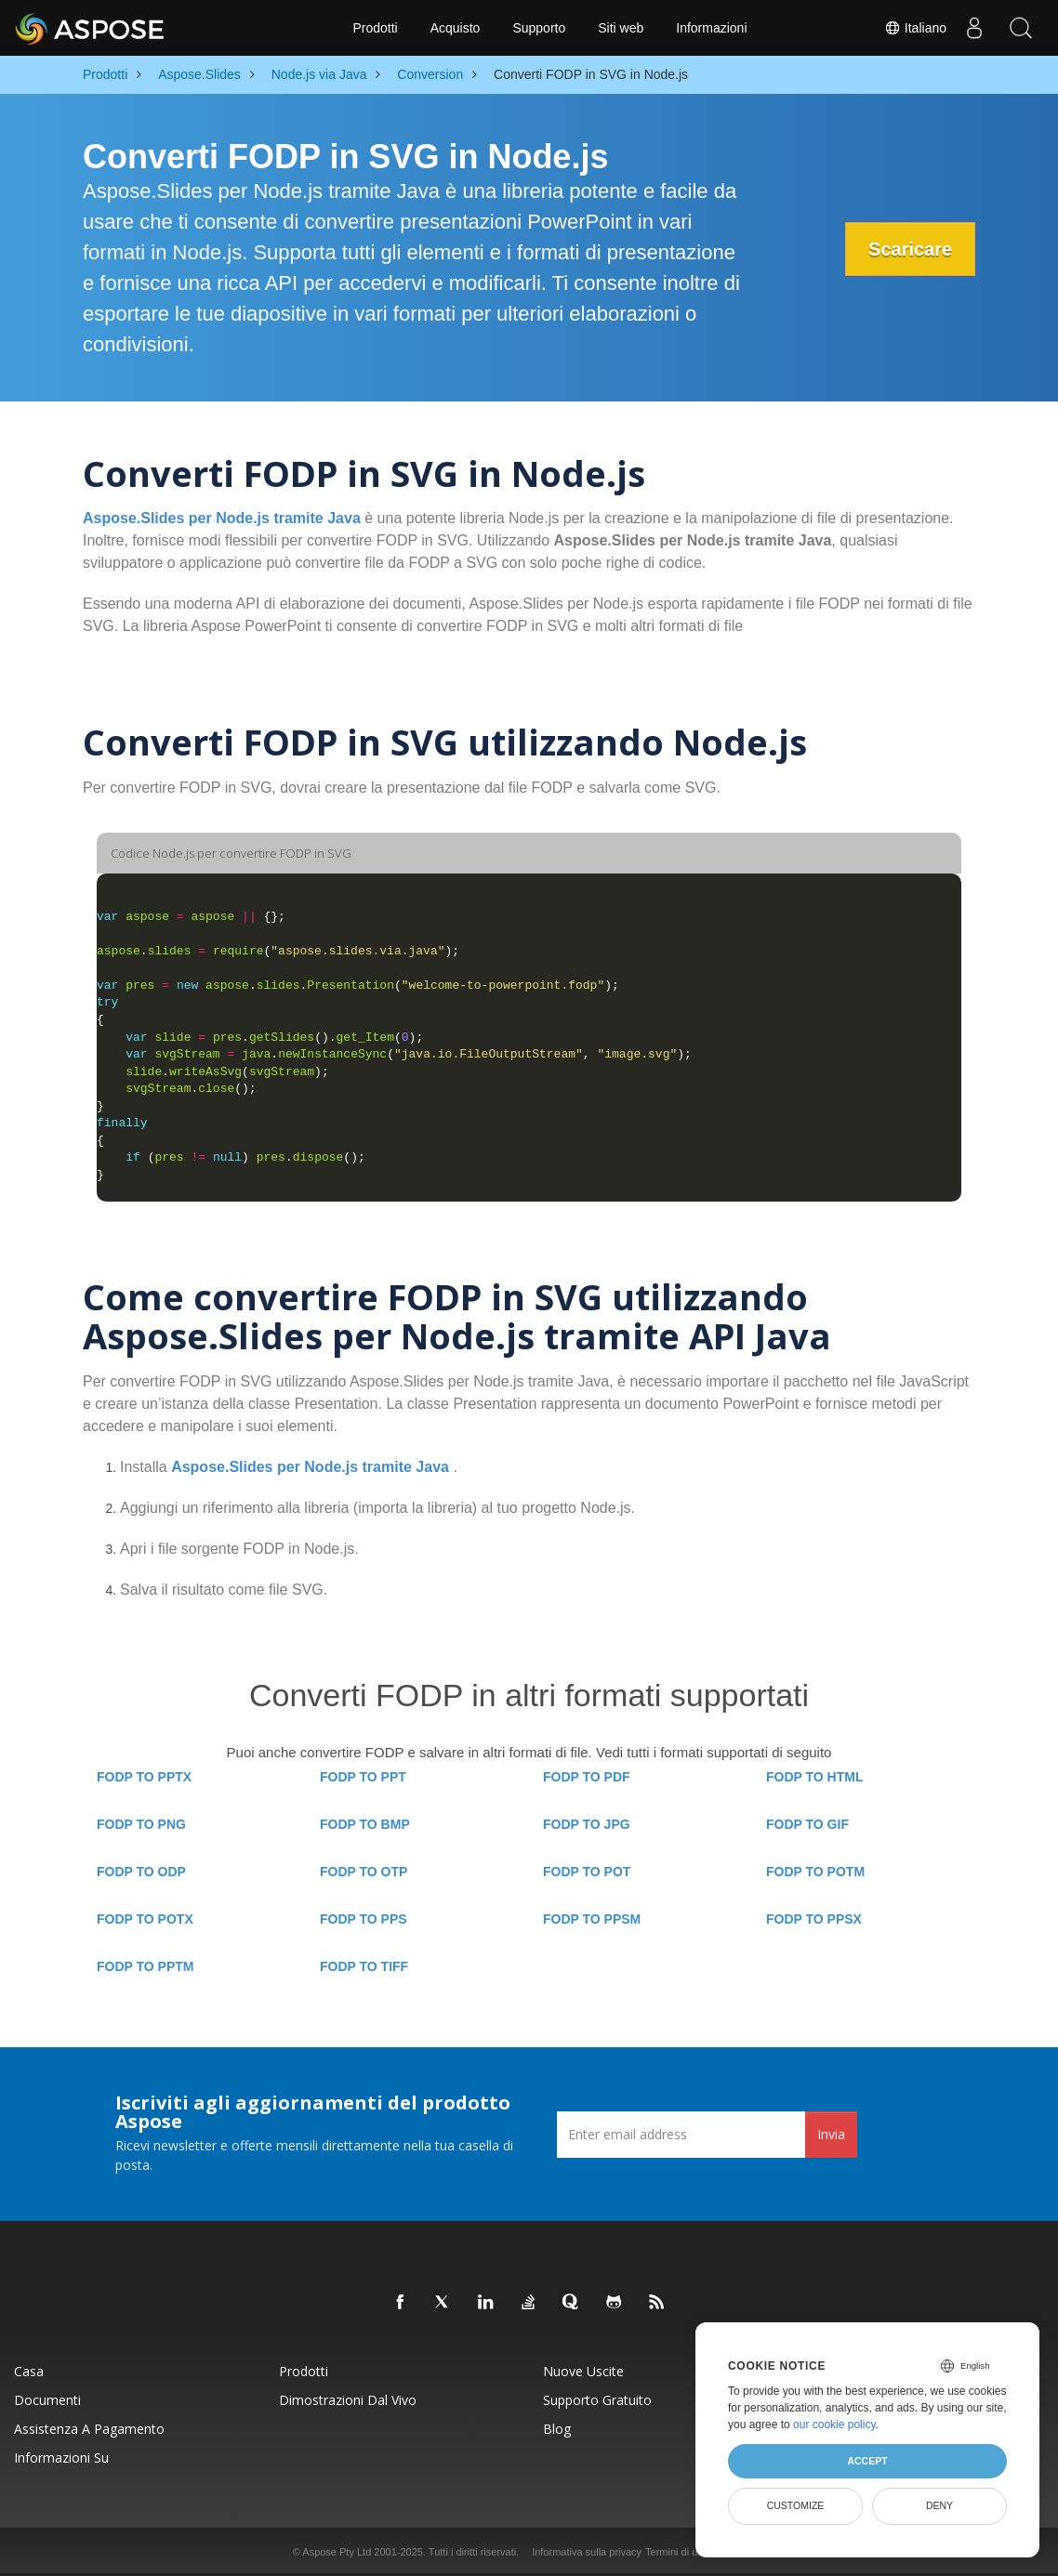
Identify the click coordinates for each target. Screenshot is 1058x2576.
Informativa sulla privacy (586, 2551)
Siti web (620, 27)
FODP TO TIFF (364, 1966)
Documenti (47, 2400)
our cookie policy (834, 2424)
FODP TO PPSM (592, 1919)
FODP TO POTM (815, 1871)
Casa (29, 2371)
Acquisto (455, 27)
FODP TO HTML (814, 1776)
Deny (939, 2505)
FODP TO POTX (145, 1919)
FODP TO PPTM (145, 1966)
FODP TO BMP (365, 1824)
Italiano (915, 28)
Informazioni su (61, 2457)
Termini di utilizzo (684, 2551)
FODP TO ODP (141, 1871)
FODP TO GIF (807, 1824)
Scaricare (910, 249)
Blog (557, 2429)
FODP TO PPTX (144, 1776)
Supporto (538, 27)
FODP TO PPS (363, 1919)
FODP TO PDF (586, 1776)
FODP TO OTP (363, 1871)
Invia (831, 2134)
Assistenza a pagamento (89, 2429)
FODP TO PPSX (814, 1919)
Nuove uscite (583, 2371)
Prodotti (374, 27)
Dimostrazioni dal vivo (348, 2400)
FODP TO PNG (141, 1824)
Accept (867, 2460)
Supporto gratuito (597, 2400)
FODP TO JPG (586, 1824)
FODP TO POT (586, 1871)
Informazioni (711, 27)
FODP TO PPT (363, 1776)
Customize (796, 2505)
